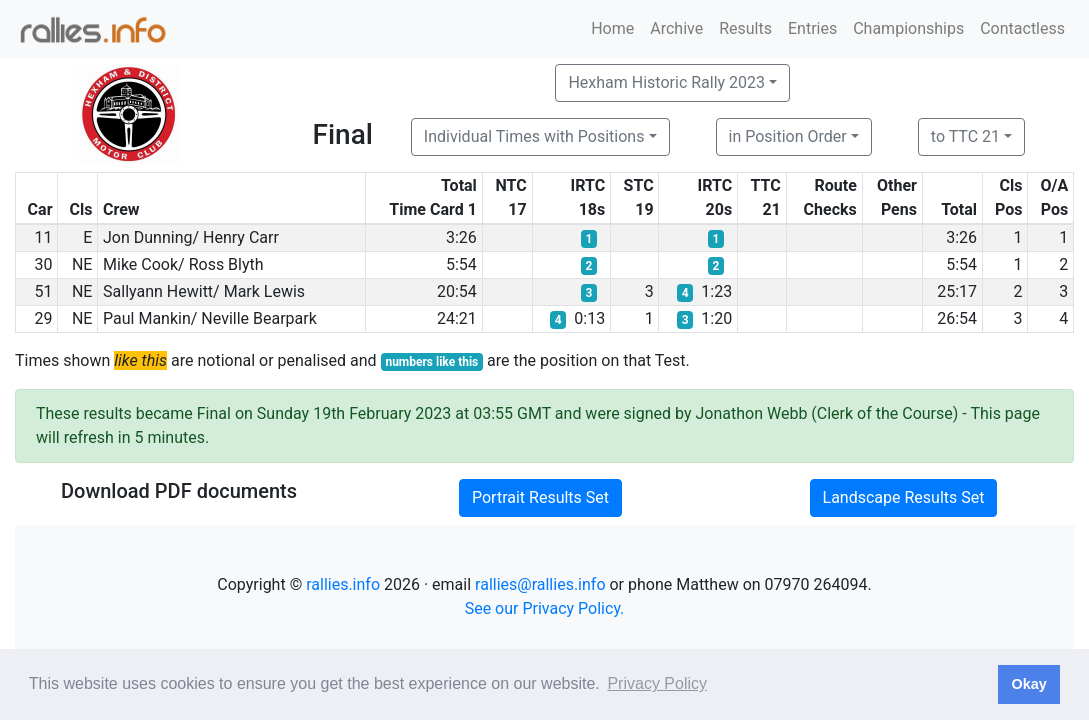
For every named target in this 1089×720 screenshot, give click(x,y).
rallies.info (343, 584)
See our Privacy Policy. (545, 608)
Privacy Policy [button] (657, 683)
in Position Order (788, 136)
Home (612, 28)
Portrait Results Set (540, 497)
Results (745, 28)
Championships (908, 28)
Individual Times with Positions (534, 136)
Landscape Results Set (904, 497)
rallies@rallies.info (540, 584)
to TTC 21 (965, 136)
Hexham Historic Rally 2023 (666, 82)
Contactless (1022, 28)
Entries (812, 28)
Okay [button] (1028, 684)
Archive (676, 28)
